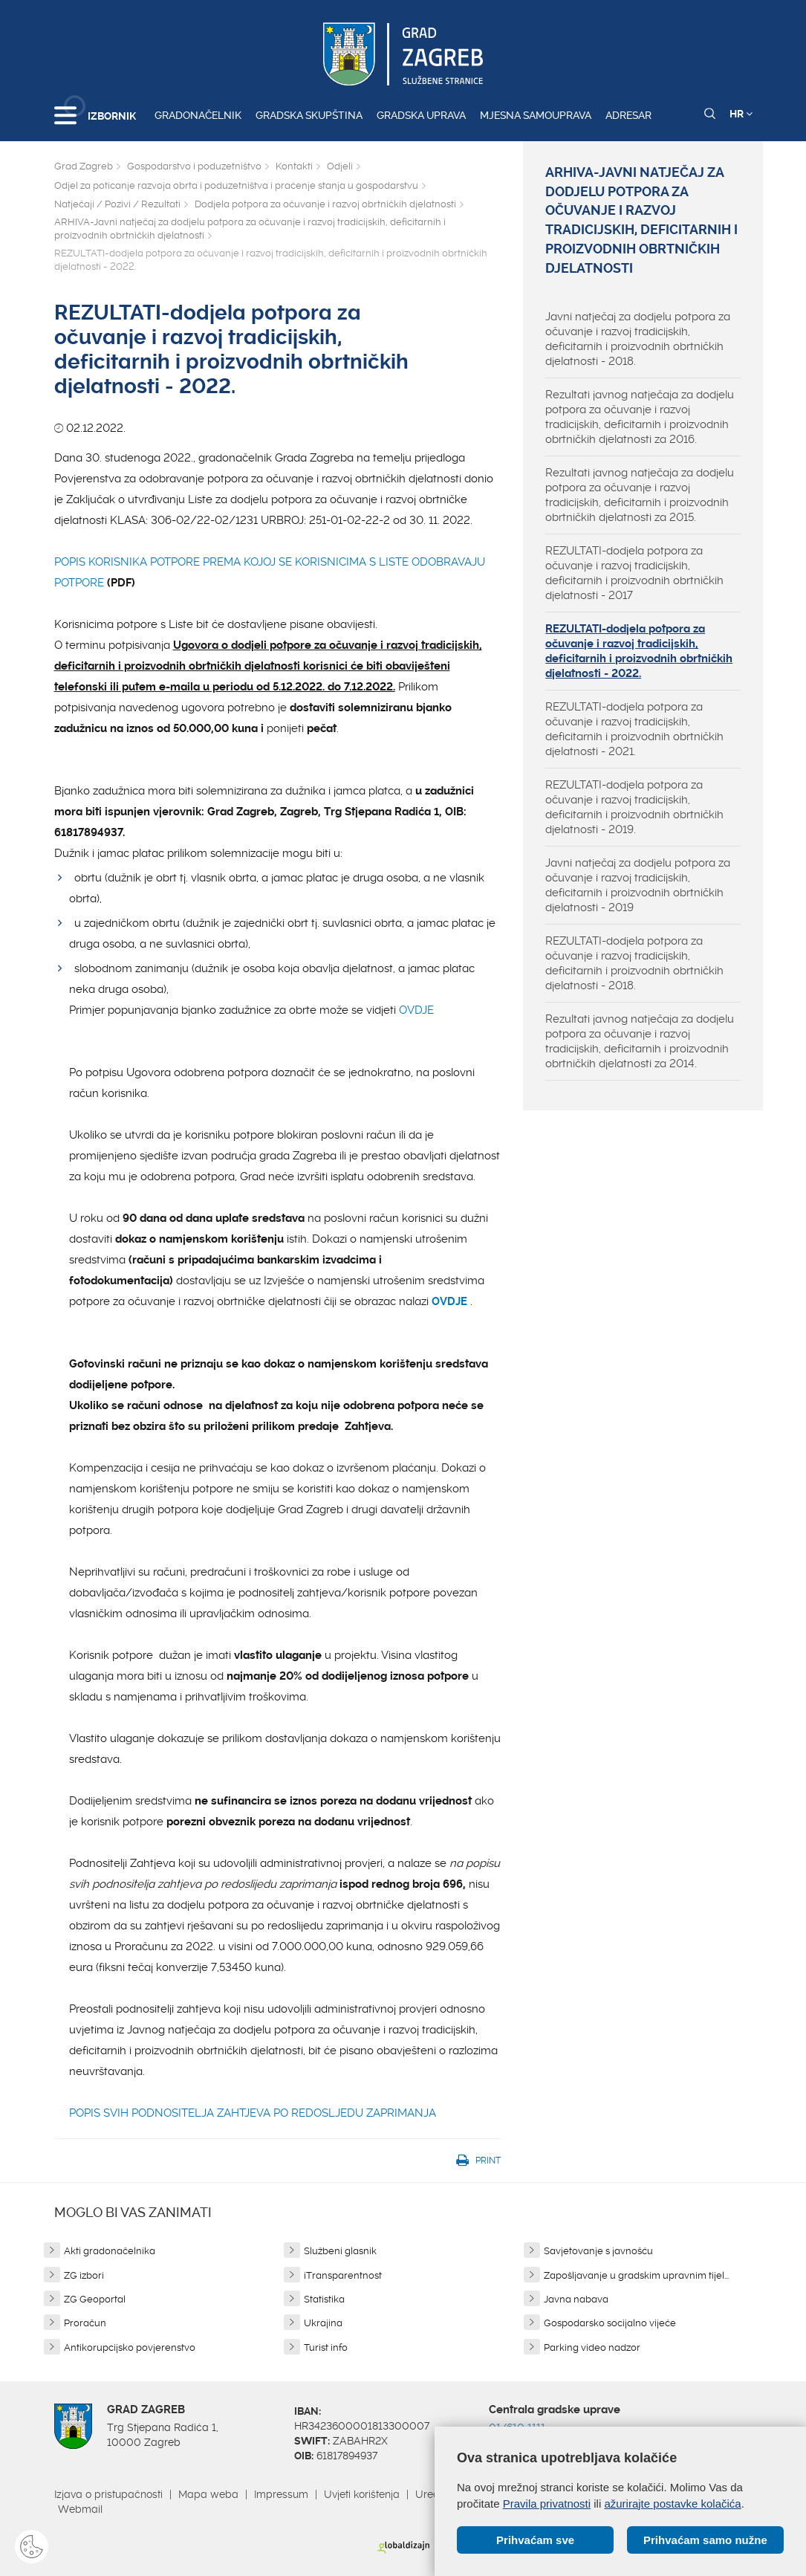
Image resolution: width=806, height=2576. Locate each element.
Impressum (281, 2494)
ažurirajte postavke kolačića (672, 2502)
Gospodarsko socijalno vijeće (610, 2323)
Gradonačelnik (198, 115)
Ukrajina (323, 2323)
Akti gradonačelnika (109, 2250)
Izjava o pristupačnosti (108, 2494)
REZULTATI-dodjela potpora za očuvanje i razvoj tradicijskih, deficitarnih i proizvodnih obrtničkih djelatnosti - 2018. (634, 963)
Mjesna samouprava (535, 115)
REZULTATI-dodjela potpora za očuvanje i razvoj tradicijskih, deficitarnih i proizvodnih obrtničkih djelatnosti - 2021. (634, 729)
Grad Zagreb (83, 166)
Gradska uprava (421, 115)
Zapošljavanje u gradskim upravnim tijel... (636, 2275)
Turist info (326, 2347)
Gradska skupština (309, 115)
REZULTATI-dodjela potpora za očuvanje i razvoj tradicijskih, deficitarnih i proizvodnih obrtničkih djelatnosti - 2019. (634, 807)
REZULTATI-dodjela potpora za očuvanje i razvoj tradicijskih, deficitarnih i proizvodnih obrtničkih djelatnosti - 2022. (638, 651)
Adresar (628, 115)
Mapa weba (208, 2494)
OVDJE (416, 1010)
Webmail (80, 2509)
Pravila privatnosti (547, 2502)
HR (741, 114)
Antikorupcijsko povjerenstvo (129, 2347)
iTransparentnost (343, 2275)
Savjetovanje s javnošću (598, 2250)
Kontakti (294, 166)
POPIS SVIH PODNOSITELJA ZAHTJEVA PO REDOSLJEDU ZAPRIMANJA (252, 2113)
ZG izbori (84, 2275)
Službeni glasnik (340, 2250)
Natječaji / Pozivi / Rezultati (117, 204)
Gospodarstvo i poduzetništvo (194, 166)
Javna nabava (576, 2299)
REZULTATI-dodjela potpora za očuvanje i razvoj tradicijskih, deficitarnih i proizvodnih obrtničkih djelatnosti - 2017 (634, 573)
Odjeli (340, 166)
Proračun (85, 2323)
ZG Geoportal (95, 2299)
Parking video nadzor (592, 2347)
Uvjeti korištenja (362, 2494)
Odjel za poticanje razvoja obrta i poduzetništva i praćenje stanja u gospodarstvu (236, 185)
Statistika (324, 2299)
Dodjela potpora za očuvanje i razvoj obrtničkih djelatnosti (325, 204)
